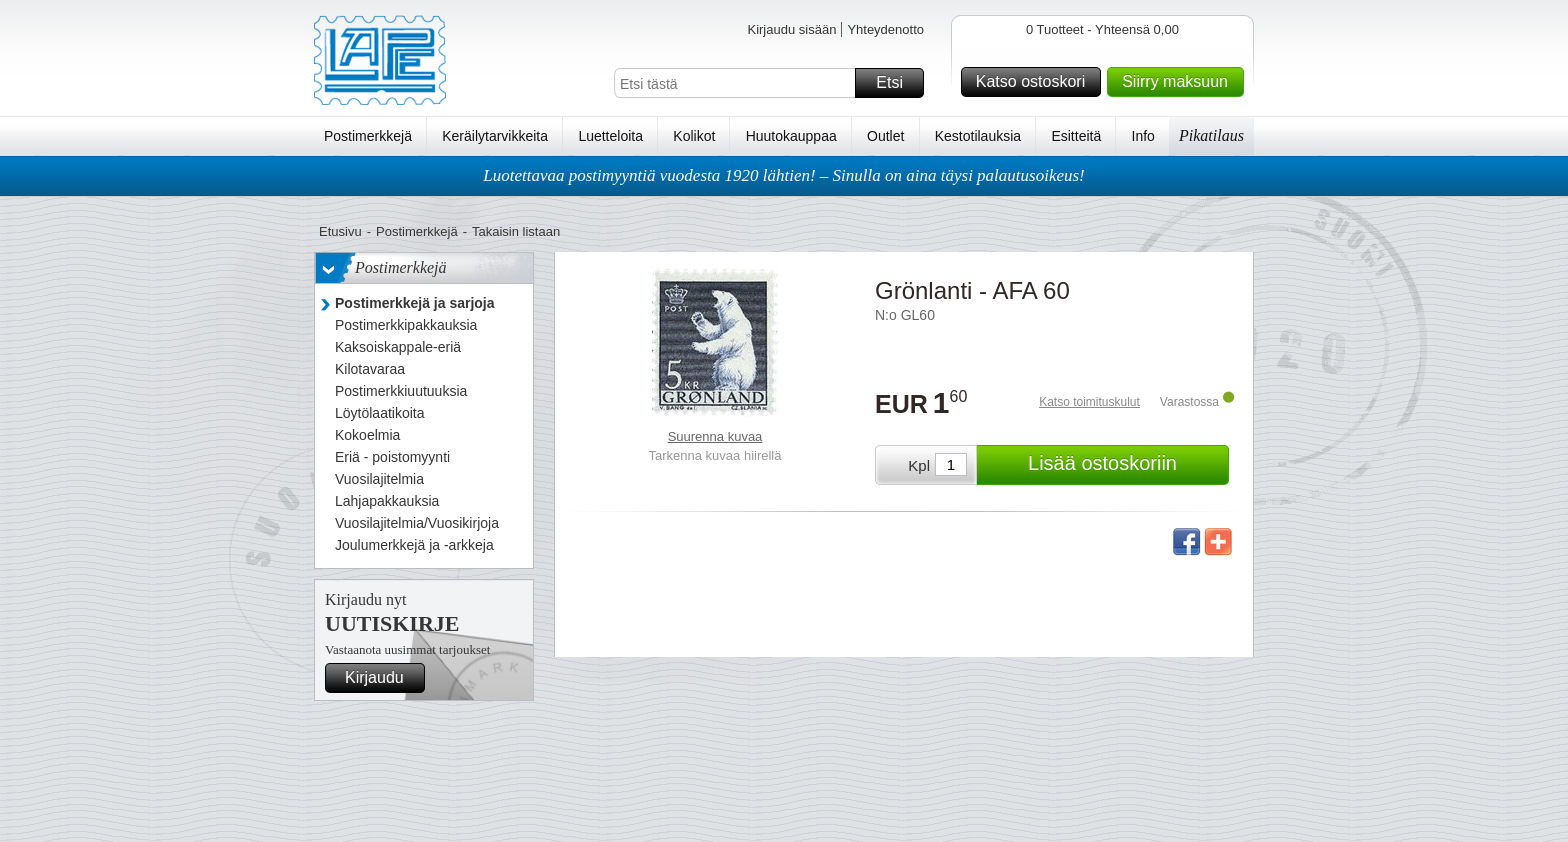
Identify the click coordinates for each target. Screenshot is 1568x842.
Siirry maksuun (1180, 82)
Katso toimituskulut (1089, 402)
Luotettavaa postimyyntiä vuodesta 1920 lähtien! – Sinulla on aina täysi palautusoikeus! (784, 175)
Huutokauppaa (791, 136)
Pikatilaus (1211, 135)
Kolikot (694, 136)
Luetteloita (610, 136)
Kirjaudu (382, 678)
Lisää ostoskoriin (1125, 465)
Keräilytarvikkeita (495, 136)
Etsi (897, 83)
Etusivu (340, 231)
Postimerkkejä (368, 136)
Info (1143, 136)
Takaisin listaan (516, 231)
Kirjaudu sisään (791, 29)
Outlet (885, 136)
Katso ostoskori (1035, 82)
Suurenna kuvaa (715, 436)
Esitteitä (1076, 136)
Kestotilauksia (978, 136)
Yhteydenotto (885, 29)
